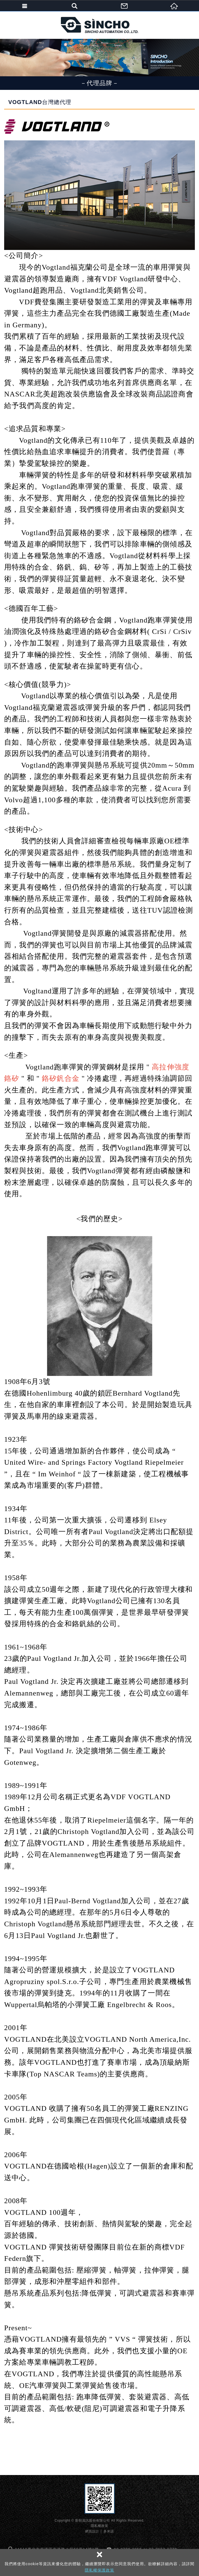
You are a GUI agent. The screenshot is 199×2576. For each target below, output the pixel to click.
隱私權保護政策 (99, 2570)
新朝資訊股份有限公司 (99, 25)
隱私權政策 (99, 2526)
